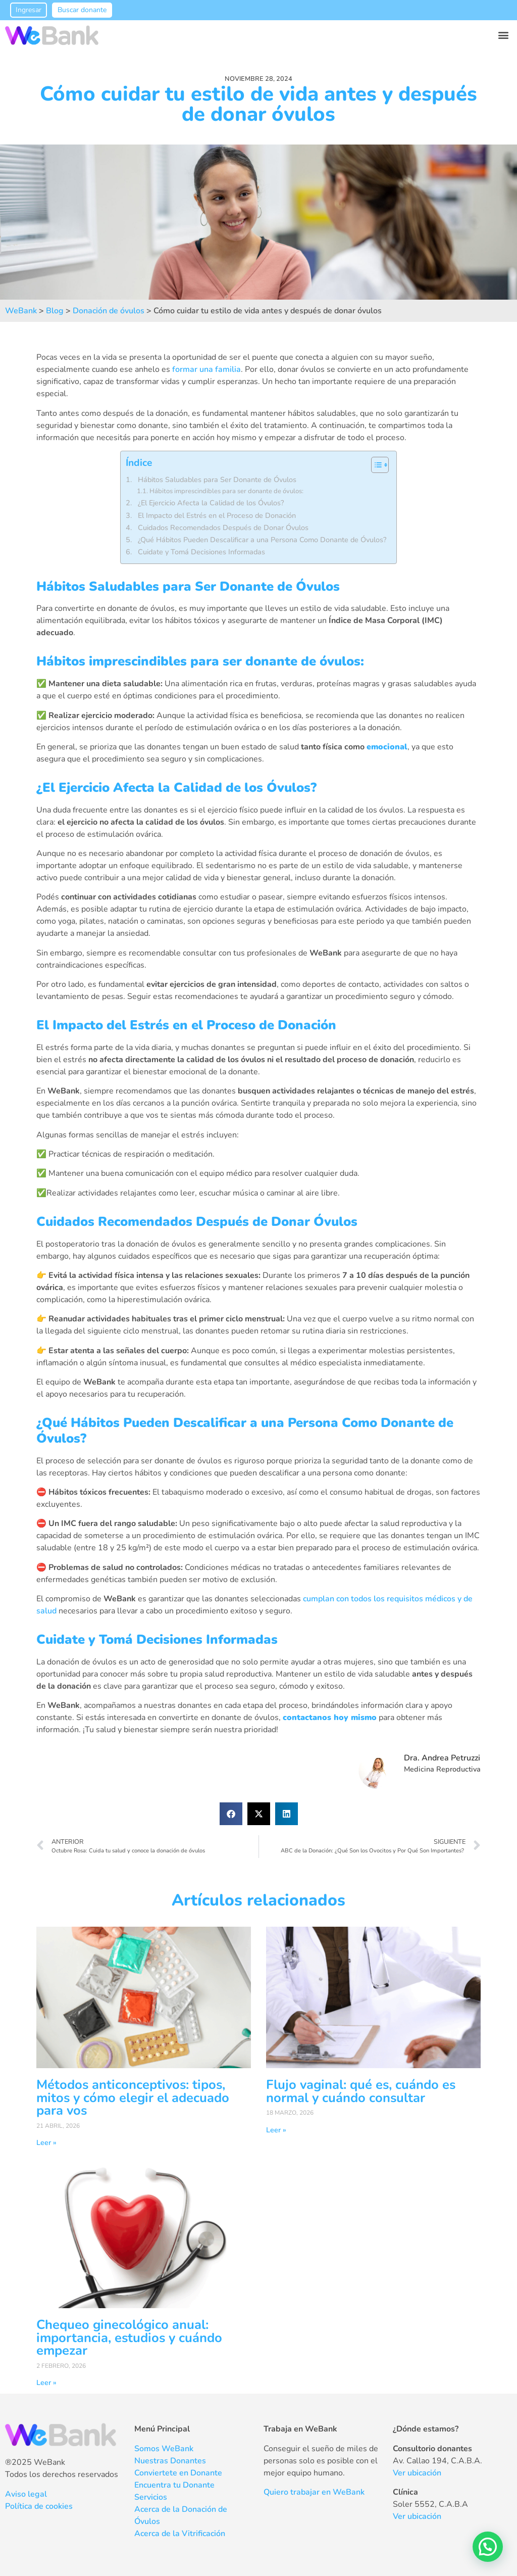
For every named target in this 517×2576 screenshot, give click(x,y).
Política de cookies (39, 2506)
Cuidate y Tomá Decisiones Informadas (201, 552)
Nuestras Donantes (170, 2460)
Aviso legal (26, 2494)
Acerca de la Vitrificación (179, 2533)
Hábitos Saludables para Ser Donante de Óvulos (217, 479)
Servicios (150, 2497)
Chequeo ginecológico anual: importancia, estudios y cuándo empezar (129, 2337)
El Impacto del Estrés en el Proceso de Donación (217, 515)
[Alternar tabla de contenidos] (375, 464)
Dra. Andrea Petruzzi (442, 1757)
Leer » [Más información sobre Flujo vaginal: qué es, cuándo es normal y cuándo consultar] (276, 2130)
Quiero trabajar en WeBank (314, 2492)
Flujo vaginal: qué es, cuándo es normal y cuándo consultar (360, 2091)
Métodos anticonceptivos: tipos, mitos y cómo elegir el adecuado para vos (132, 2097)
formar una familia (206, 369)
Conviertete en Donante (178, 2472)
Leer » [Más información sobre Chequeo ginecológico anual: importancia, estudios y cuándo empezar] (46, 2382)
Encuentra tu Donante (174, 2485)
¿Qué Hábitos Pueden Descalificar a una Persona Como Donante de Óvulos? (262, 540)
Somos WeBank (163, 2448)
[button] (503, 35)
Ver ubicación (417, 2472)
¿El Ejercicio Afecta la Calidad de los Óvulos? (211, 503)
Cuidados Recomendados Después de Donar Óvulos (223, 527)
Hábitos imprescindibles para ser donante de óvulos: (226, 491)
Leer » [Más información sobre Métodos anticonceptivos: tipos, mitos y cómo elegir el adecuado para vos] (46, 2142)
